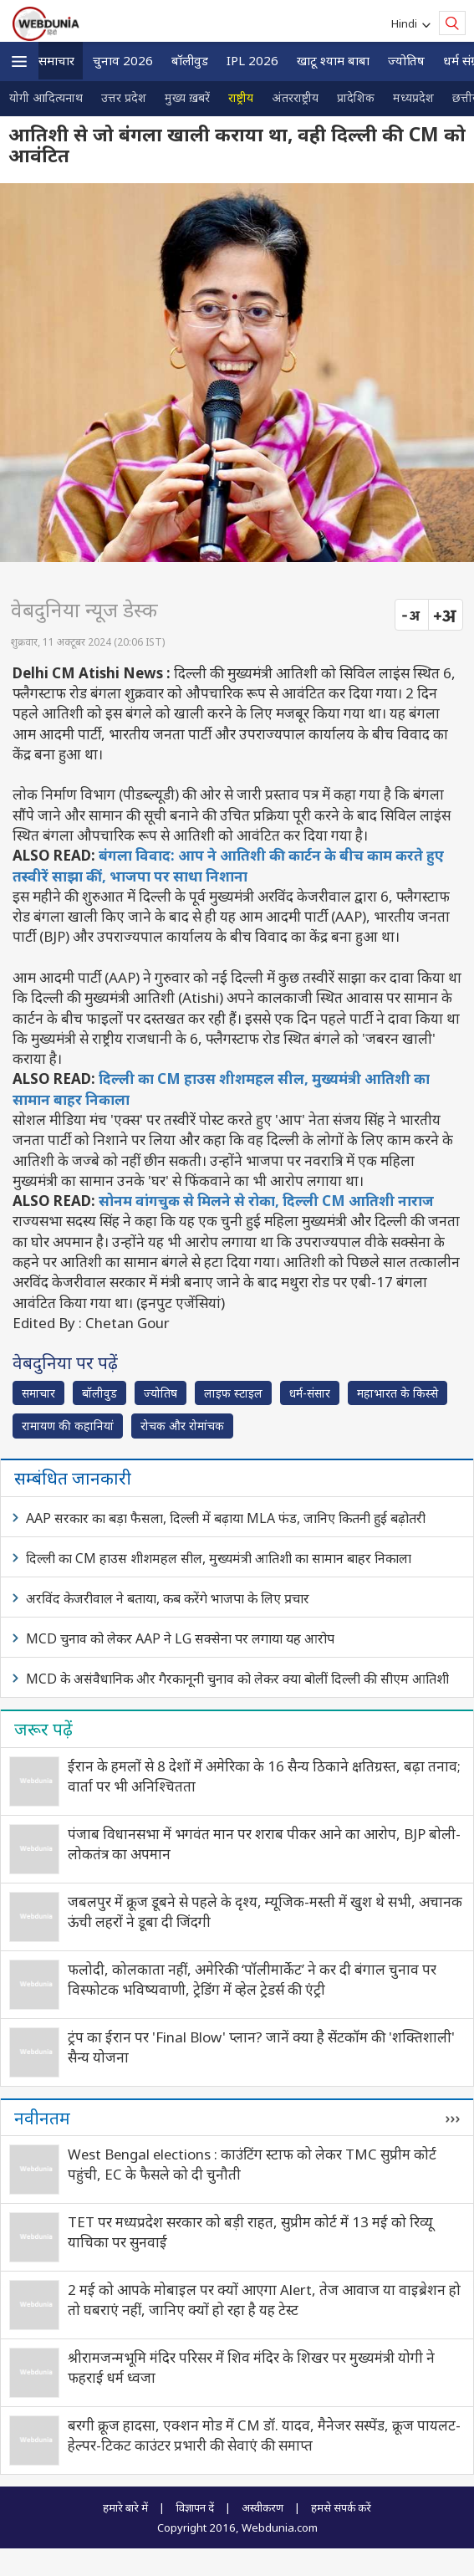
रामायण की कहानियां (68, 1426)
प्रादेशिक (356, 97)
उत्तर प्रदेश (123, 97)
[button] (19, 61)
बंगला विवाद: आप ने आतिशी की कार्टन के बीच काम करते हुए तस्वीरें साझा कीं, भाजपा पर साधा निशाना (228, 865)
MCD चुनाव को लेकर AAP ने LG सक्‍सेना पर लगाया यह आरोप (180, 1638)
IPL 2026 (252, 60)
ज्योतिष (406, 60)
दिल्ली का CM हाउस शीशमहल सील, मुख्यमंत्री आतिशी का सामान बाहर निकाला (218, 1558)
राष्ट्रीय (240, 97)
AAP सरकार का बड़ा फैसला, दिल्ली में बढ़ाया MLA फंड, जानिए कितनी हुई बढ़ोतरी (226, 1518)
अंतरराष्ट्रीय (295, 97)
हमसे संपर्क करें (341, 2507)
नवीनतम (42, 2117)
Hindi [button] (406, 23)
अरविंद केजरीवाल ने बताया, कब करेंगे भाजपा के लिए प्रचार (167, 1598)
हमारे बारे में (125, 2507)
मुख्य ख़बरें (187, 97)
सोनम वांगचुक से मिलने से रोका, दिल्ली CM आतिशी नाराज (266, 1200)
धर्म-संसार (309, 1393)
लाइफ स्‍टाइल (233, 1393)
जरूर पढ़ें (43, 1728)
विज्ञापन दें (195, 2507)
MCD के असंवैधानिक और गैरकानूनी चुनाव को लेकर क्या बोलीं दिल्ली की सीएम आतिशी (237, 1678)
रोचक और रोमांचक (182, 1426)
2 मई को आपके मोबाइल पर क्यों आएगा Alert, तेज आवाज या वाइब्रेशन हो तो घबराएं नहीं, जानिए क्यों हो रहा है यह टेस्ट (264, 2299)
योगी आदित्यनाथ (46, 97)
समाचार (56, 60)
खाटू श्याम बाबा (333, 60)
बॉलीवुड (189, 60)
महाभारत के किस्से (397, 1393)
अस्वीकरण (262, 2507)
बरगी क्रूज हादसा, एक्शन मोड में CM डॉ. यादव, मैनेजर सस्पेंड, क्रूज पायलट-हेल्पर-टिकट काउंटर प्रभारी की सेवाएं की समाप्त (264, 2435)
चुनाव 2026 (123, 60)
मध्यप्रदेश (413, 97)
